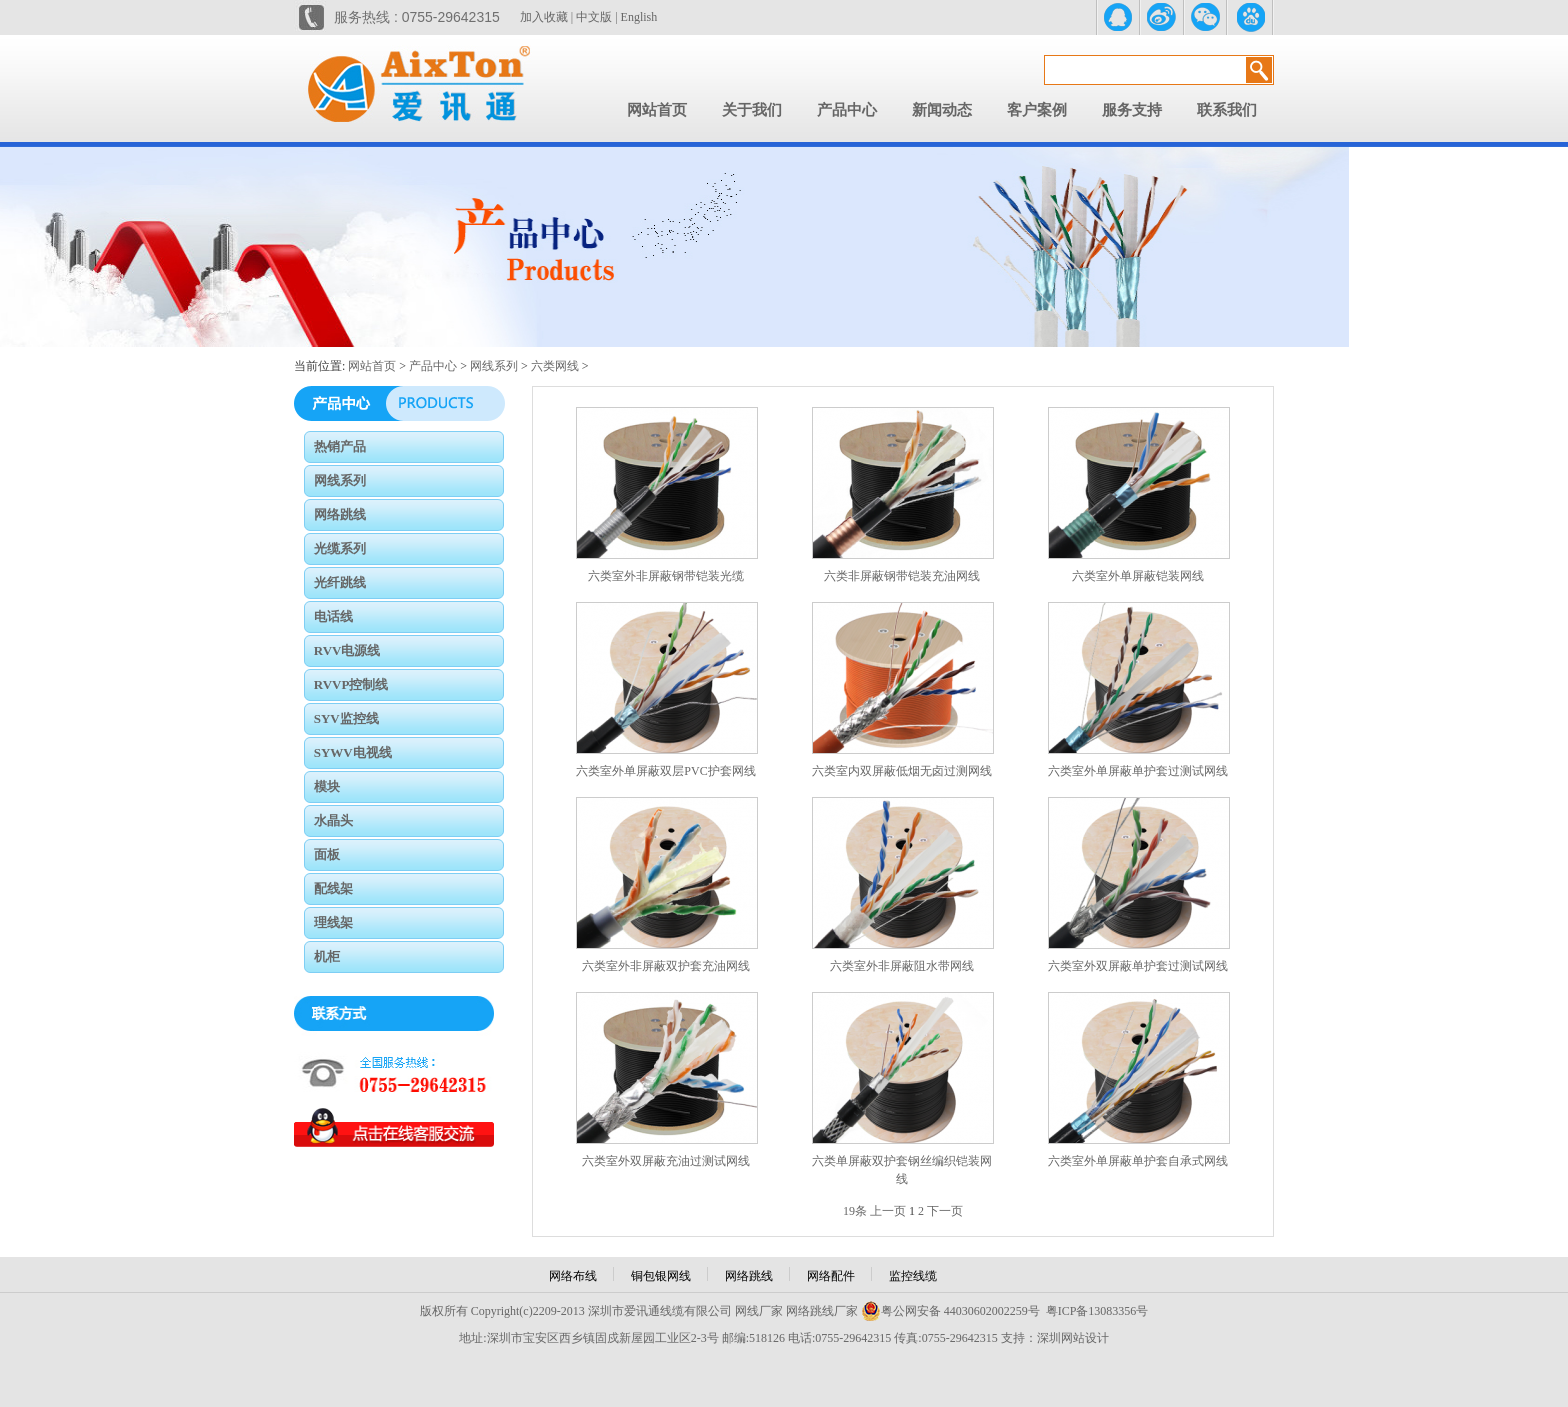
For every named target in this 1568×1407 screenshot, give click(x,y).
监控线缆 (913, 1276)
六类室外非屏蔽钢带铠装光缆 (666, 576)
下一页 (945, 1211)
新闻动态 (942, 110)
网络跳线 (749, 1276)
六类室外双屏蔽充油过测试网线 (666, 1161)
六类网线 (555, 366)
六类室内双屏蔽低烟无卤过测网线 (902, 771)
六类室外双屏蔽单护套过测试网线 (1138, 966)
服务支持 (1132, 110)
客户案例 (1037, 110)
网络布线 (573, 1276)
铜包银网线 (661, 1276)
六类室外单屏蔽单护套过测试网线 (1138, 771)
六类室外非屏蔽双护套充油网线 (666, 966)
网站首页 (657, 110)
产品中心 (847, 110)
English (639, 17)
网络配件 (831, 1276)
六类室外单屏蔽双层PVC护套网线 (665, 771)
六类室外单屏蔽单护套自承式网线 (1138, 1161)
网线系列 (494, 366)
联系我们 (1227, 110)
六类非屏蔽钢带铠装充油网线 (902, 576)
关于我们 (752, 110)
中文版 (594, 17)
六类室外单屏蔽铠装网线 (1138, 576)
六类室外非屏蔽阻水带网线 (902, 966)
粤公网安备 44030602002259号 (950, 1311)
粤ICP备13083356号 (1097, 1311)
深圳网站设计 (1073, 1338)
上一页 (888, 1211)
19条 (855, 1211)
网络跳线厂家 (822, 1311)
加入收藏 (544, 17)
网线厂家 (759, 1311)
